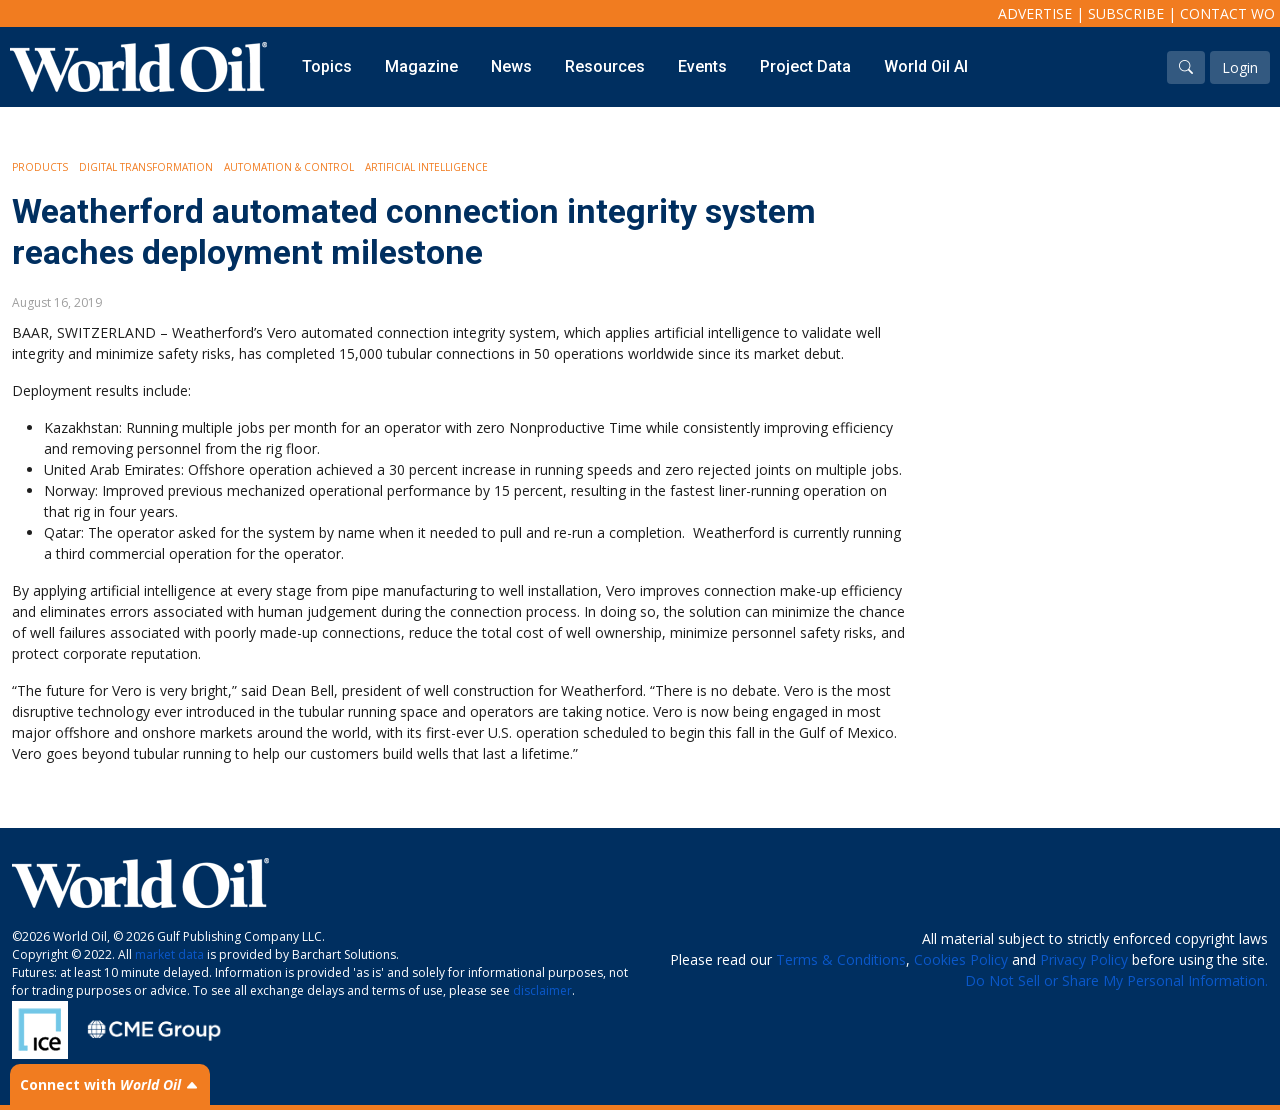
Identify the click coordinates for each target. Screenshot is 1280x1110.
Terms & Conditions (841, 959)
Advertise (1035, 13)
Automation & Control (289, 167)
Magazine (421, 66)
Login (1240, 67)
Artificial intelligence (426, 167)
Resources (605, 66)
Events (702, 66)
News (511, 66)
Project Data (805, 66)
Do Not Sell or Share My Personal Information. (1116, 980)
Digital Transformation (146, 167)
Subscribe (1126, 13)
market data (169, 954)
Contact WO (1227, 13)
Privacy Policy (1084, 959)
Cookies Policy (961, 959)
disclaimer (542, 990)
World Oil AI (926, 66)
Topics (327, 66)
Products (40, 167)
